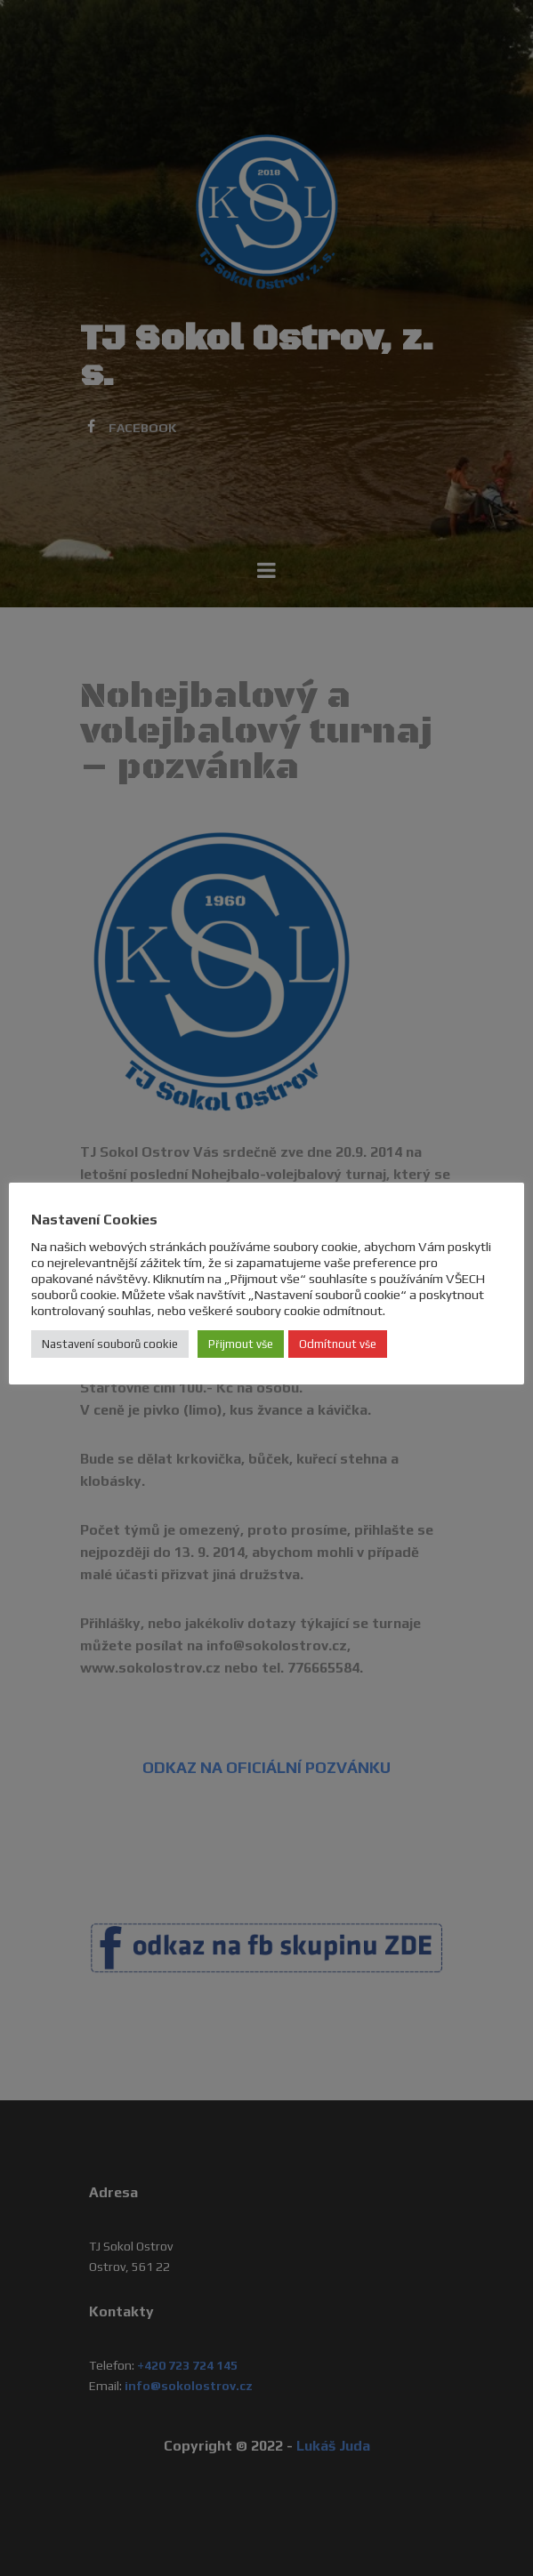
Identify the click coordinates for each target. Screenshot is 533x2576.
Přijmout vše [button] (240, 1344)
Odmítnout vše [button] (337, 1344)
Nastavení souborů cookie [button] (110, 1344)
